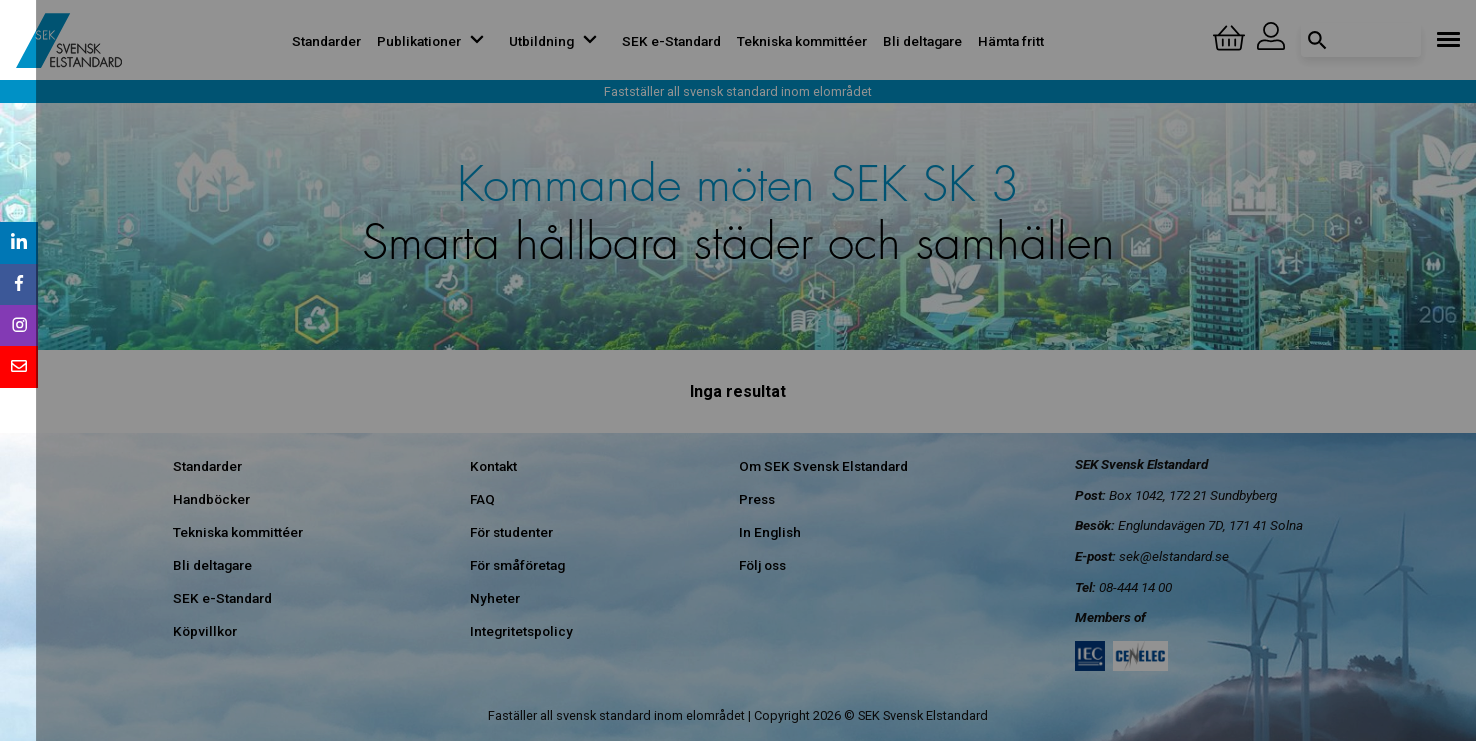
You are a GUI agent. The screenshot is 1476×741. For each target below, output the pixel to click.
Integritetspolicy (521, 631)
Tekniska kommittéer (802, 41)
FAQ (482, 499)
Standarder (326, 41)
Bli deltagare (922, 41)
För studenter (511, 532)
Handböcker (211, 499)
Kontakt (493, 466)
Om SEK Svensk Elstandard (823, 466)
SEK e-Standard (671, 41)
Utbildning (557, 41)
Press (757, 499)
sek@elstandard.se (1174, 556)
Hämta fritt (1011, 41)
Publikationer (435, 41)
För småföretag (517, 565)
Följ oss (762, 565)
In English (770, 532)
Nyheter (495, 598)
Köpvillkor (205, 631)
